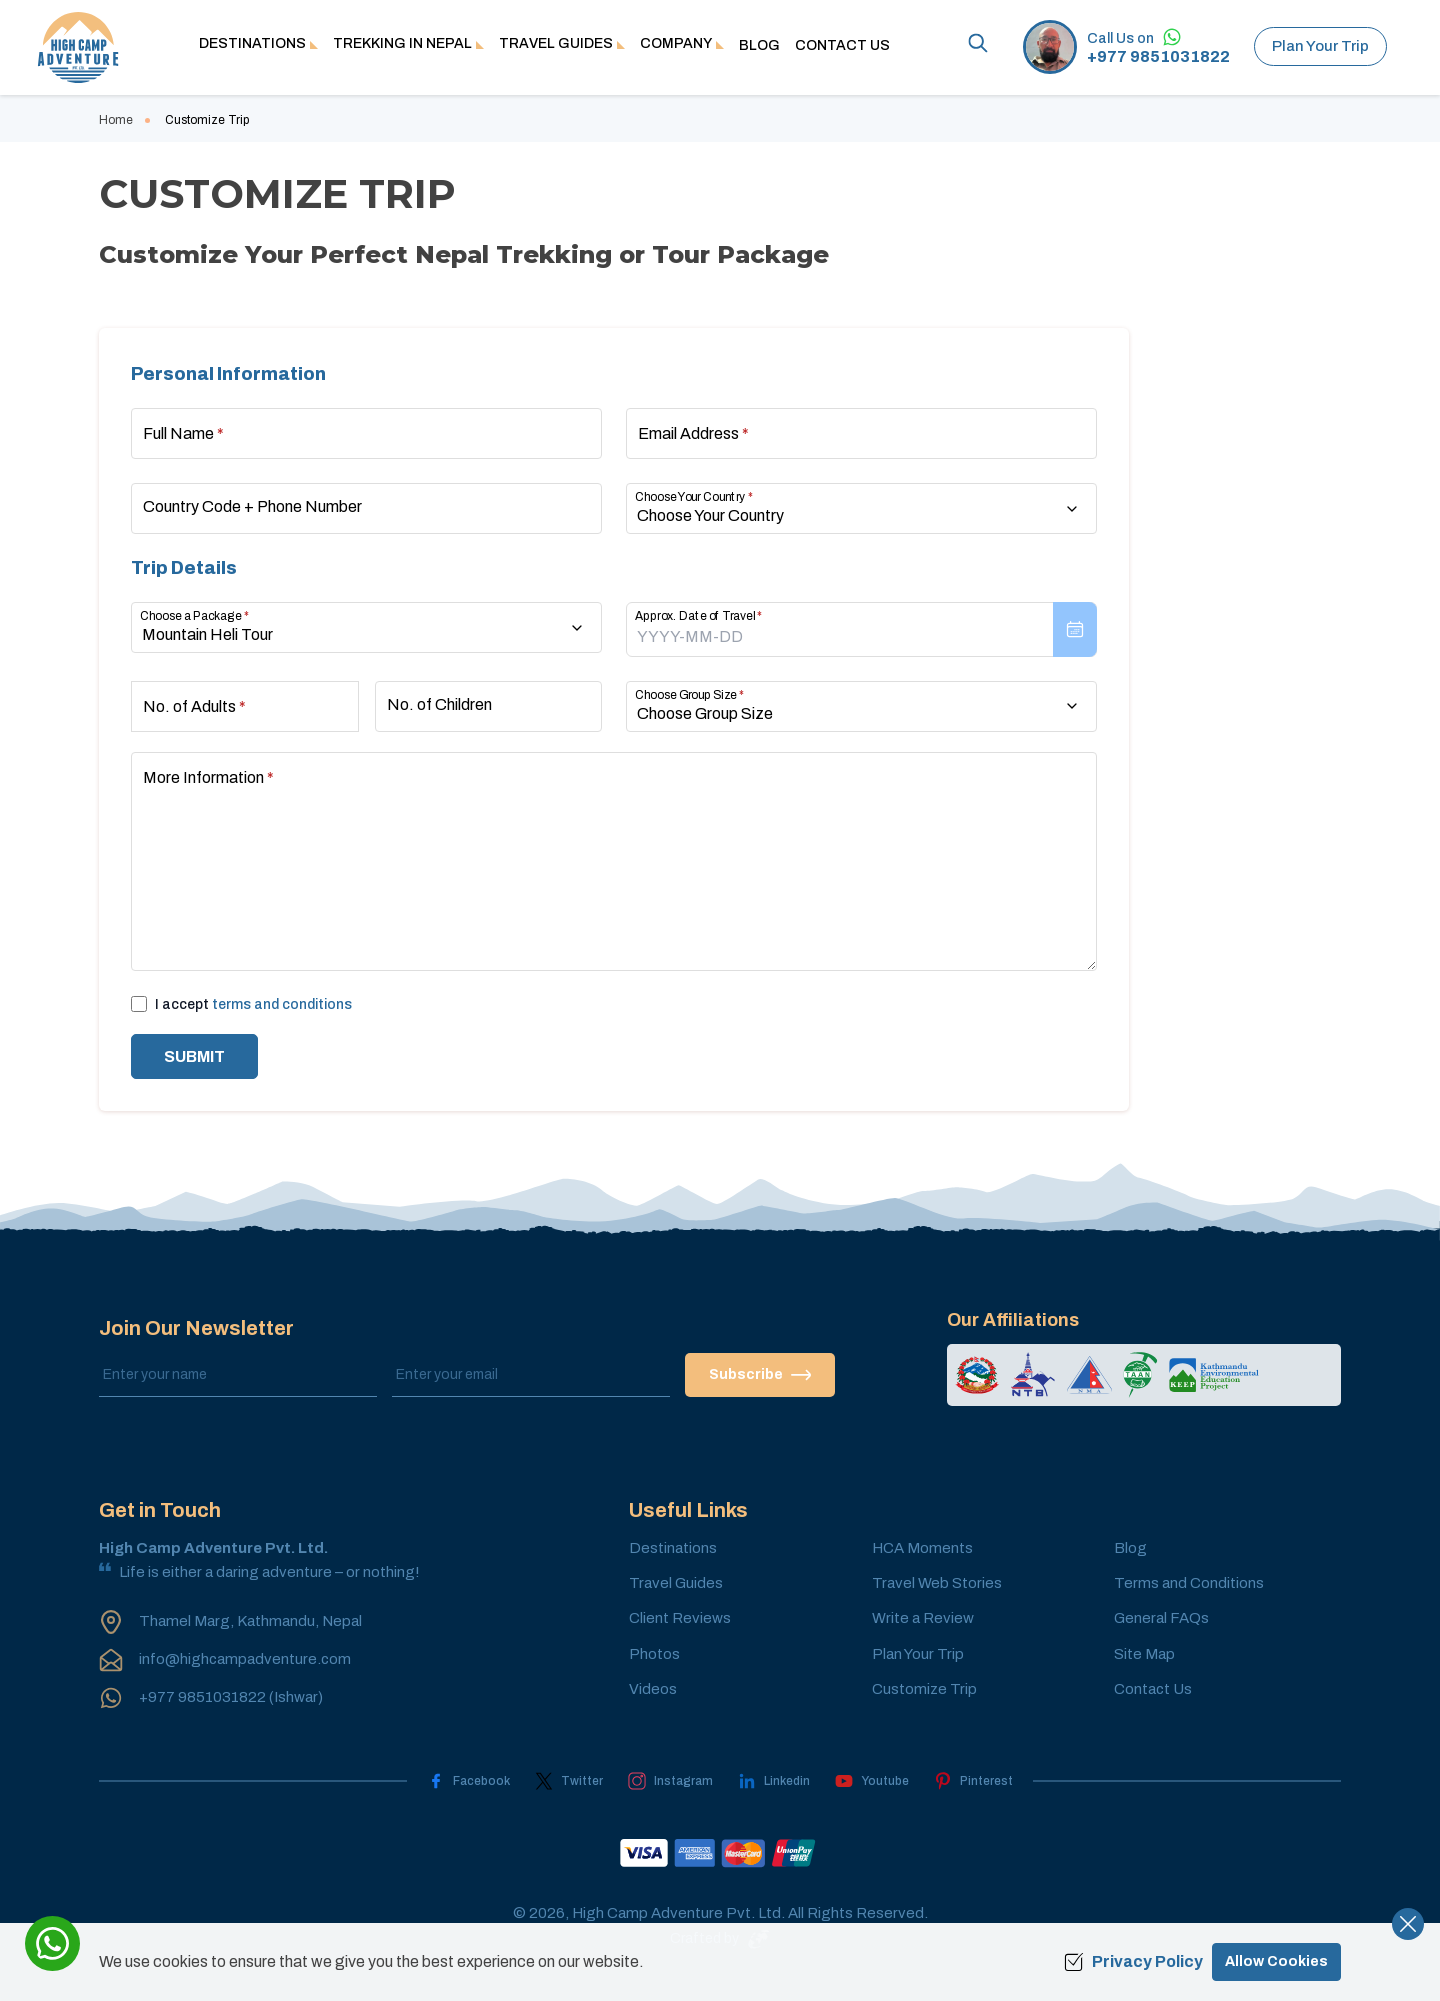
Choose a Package (194, 616)
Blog (759, 45)
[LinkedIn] (774, 1781)
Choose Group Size (690, 694)
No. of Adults (194, 706)
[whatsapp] (52, 1943)
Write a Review (923, 1618)
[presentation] (861, 629)
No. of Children (439, 704)
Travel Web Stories (937, 1583)
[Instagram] (670, 1781)
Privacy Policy (1133, 1962)
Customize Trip (924, 1689)
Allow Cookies (1276, 1961)
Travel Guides (676, 1583)
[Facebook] (468, 1781)
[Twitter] (569, 1781)
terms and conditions (282, 1004)
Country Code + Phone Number (252, 506)
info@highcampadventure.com (245, 1659)
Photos (654, 1654)
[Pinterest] (973, 1781)
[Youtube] (872, 1781)
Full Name (183, 433)
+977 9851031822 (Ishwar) (231, 1697)
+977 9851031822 (1158, 57)
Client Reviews (680, 1618)
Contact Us (842, 45)
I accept (253, 1004)
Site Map (1144, 1654)
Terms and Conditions (1189, 1583)
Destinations (673, 1548)
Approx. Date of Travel (699, 616)
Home (116, 120)
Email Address (693, 433)
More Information (208, 777)
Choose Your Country (694, 497)
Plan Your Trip (1320, 46)
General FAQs (1161, 1618)
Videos (653, 1689)
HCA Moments (922, 1548)
